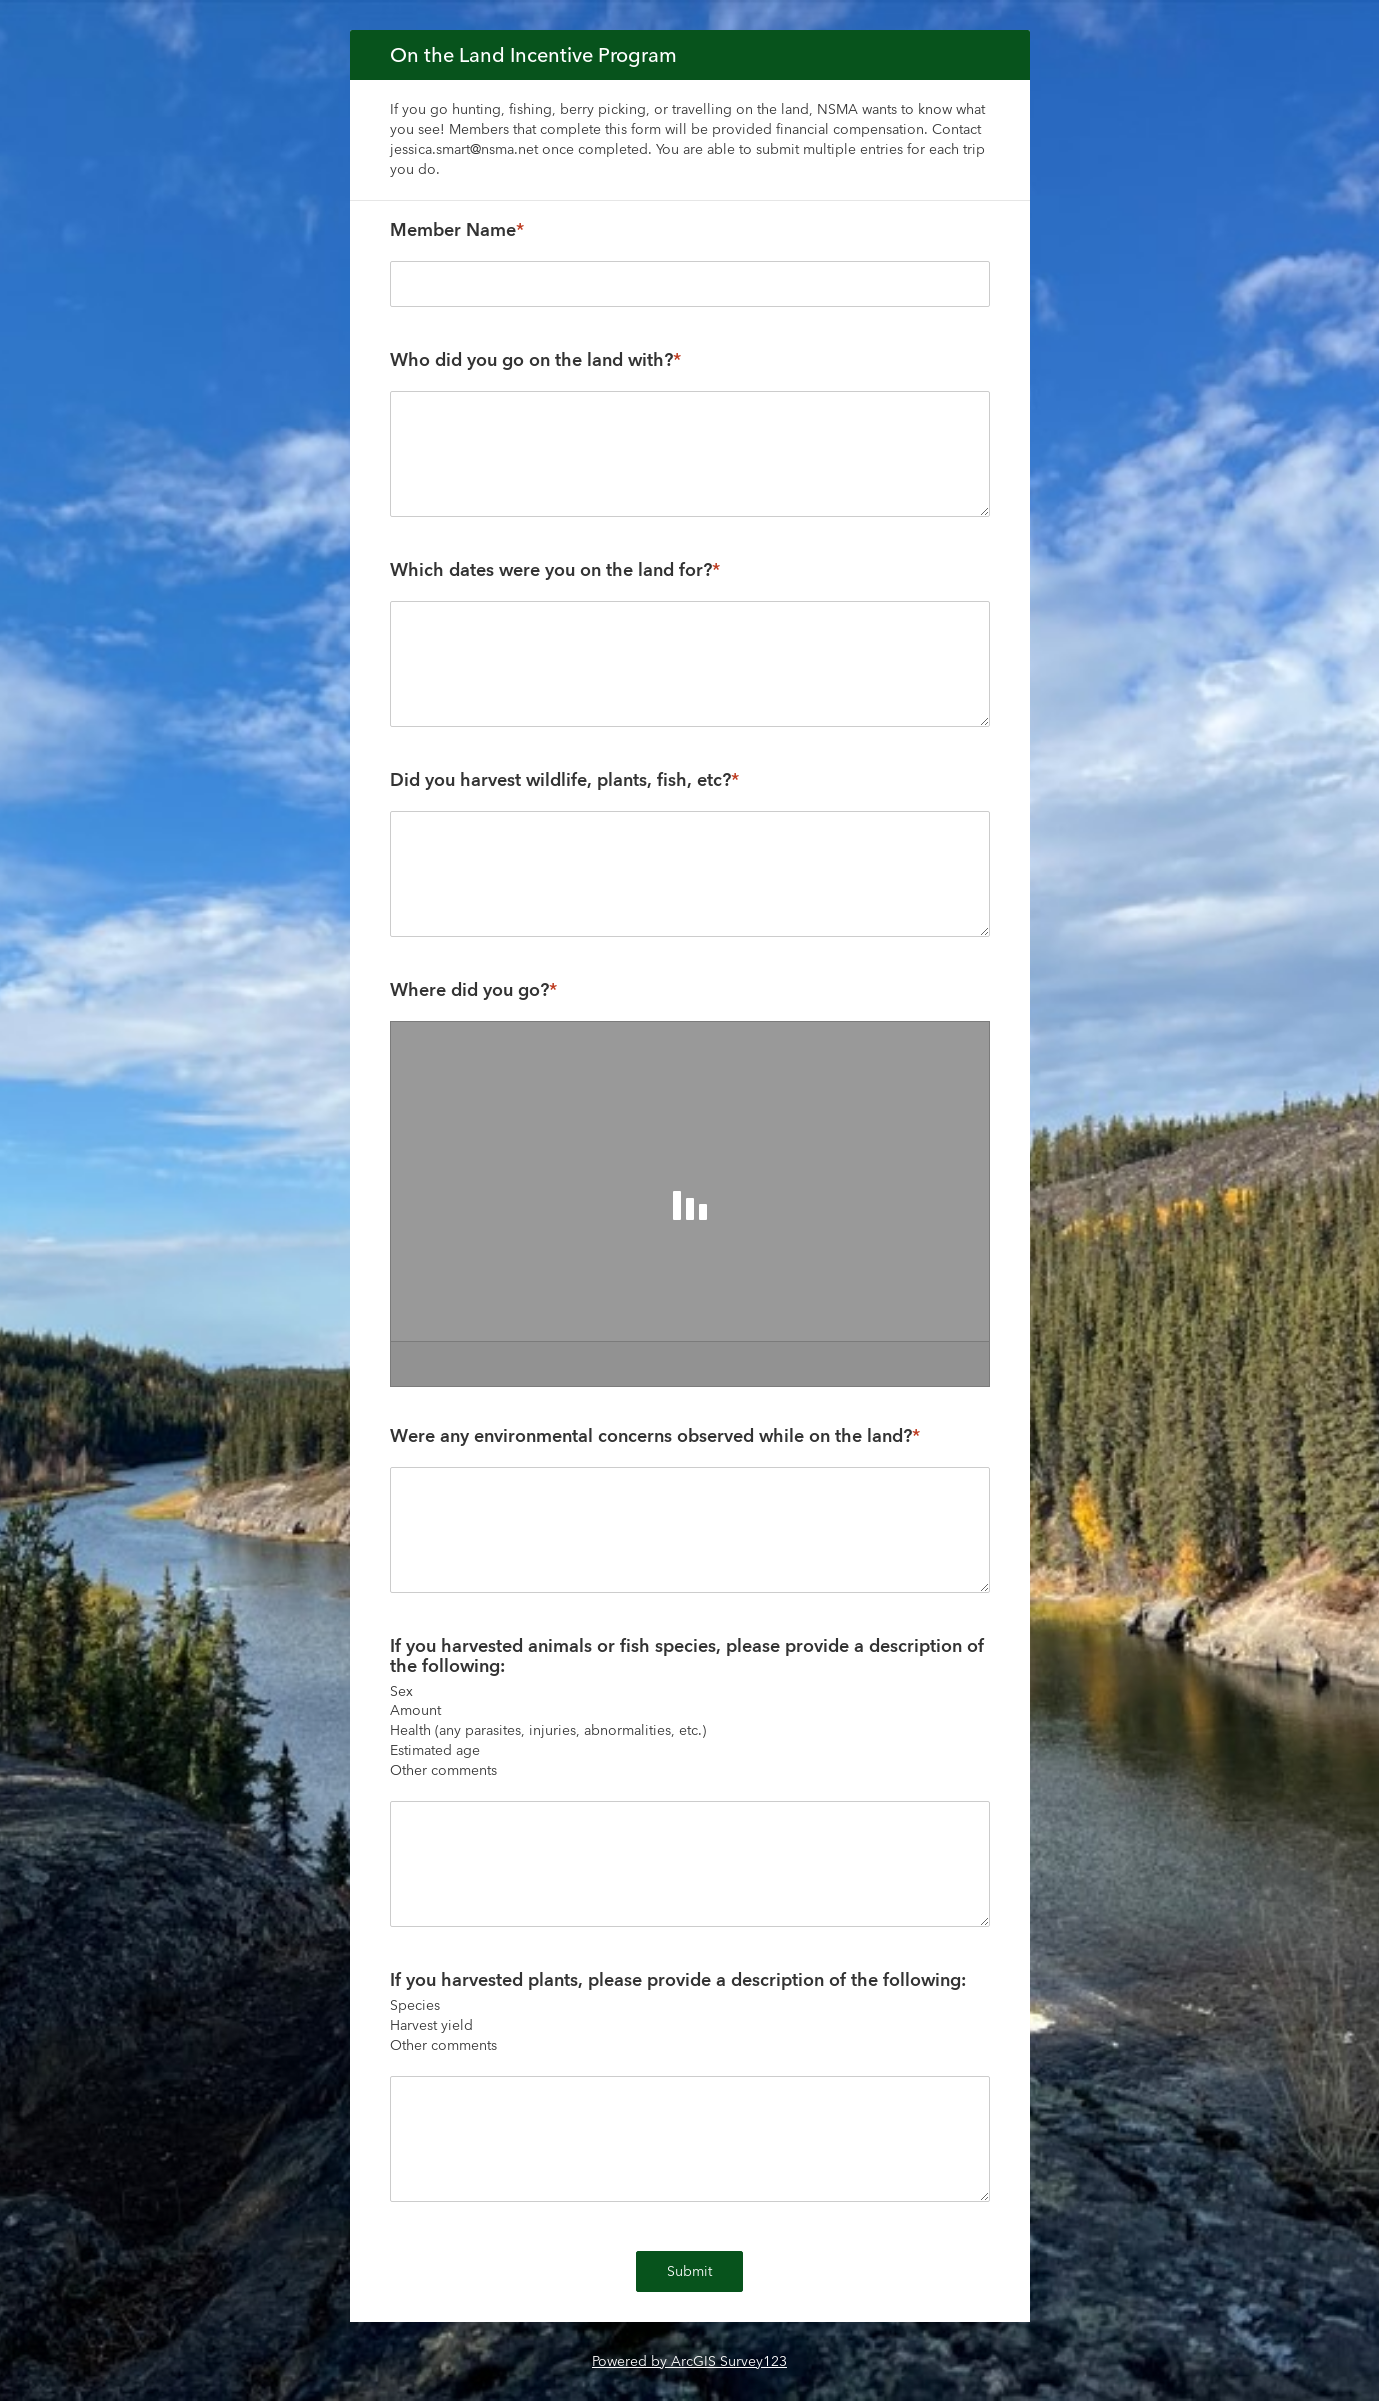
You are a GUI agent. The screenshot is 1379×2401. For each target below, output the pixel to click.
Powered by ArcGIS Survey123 (689, 2361)
